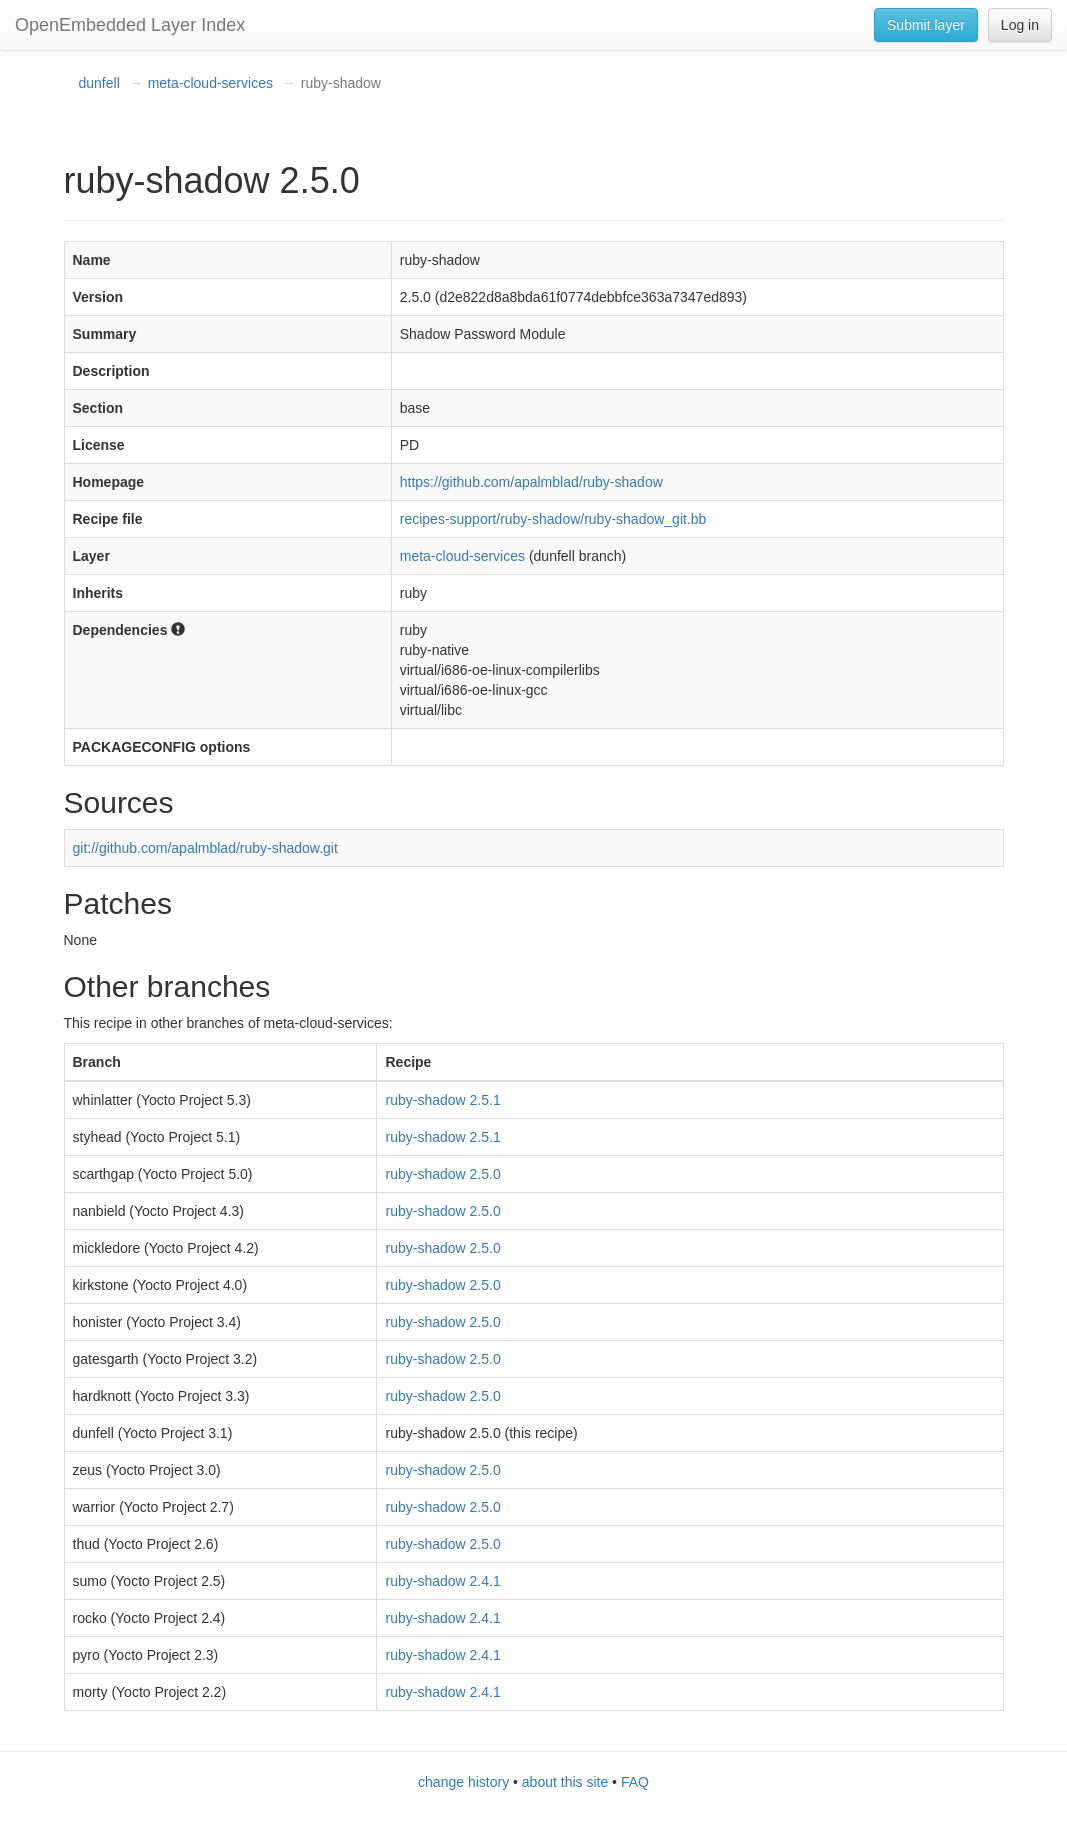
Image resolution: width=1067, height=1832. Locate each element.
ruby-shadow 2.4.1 (442, 1581)
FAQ (635, 1782)
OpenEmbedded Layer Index (130, 25)
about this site (565, 1782)
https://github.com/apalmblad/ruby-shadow (531, 482)
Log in (1020, 25)
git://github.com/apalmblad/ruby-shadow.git (205, 848)
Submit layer (926, 25)
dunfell (99, 83)
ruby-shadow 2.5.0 (442, 1174)
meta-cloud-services (210, 83)
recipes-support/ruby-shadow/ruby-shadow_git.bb (553, 519)
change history (463, 1782)
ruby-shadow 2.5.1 (442, 1100)
